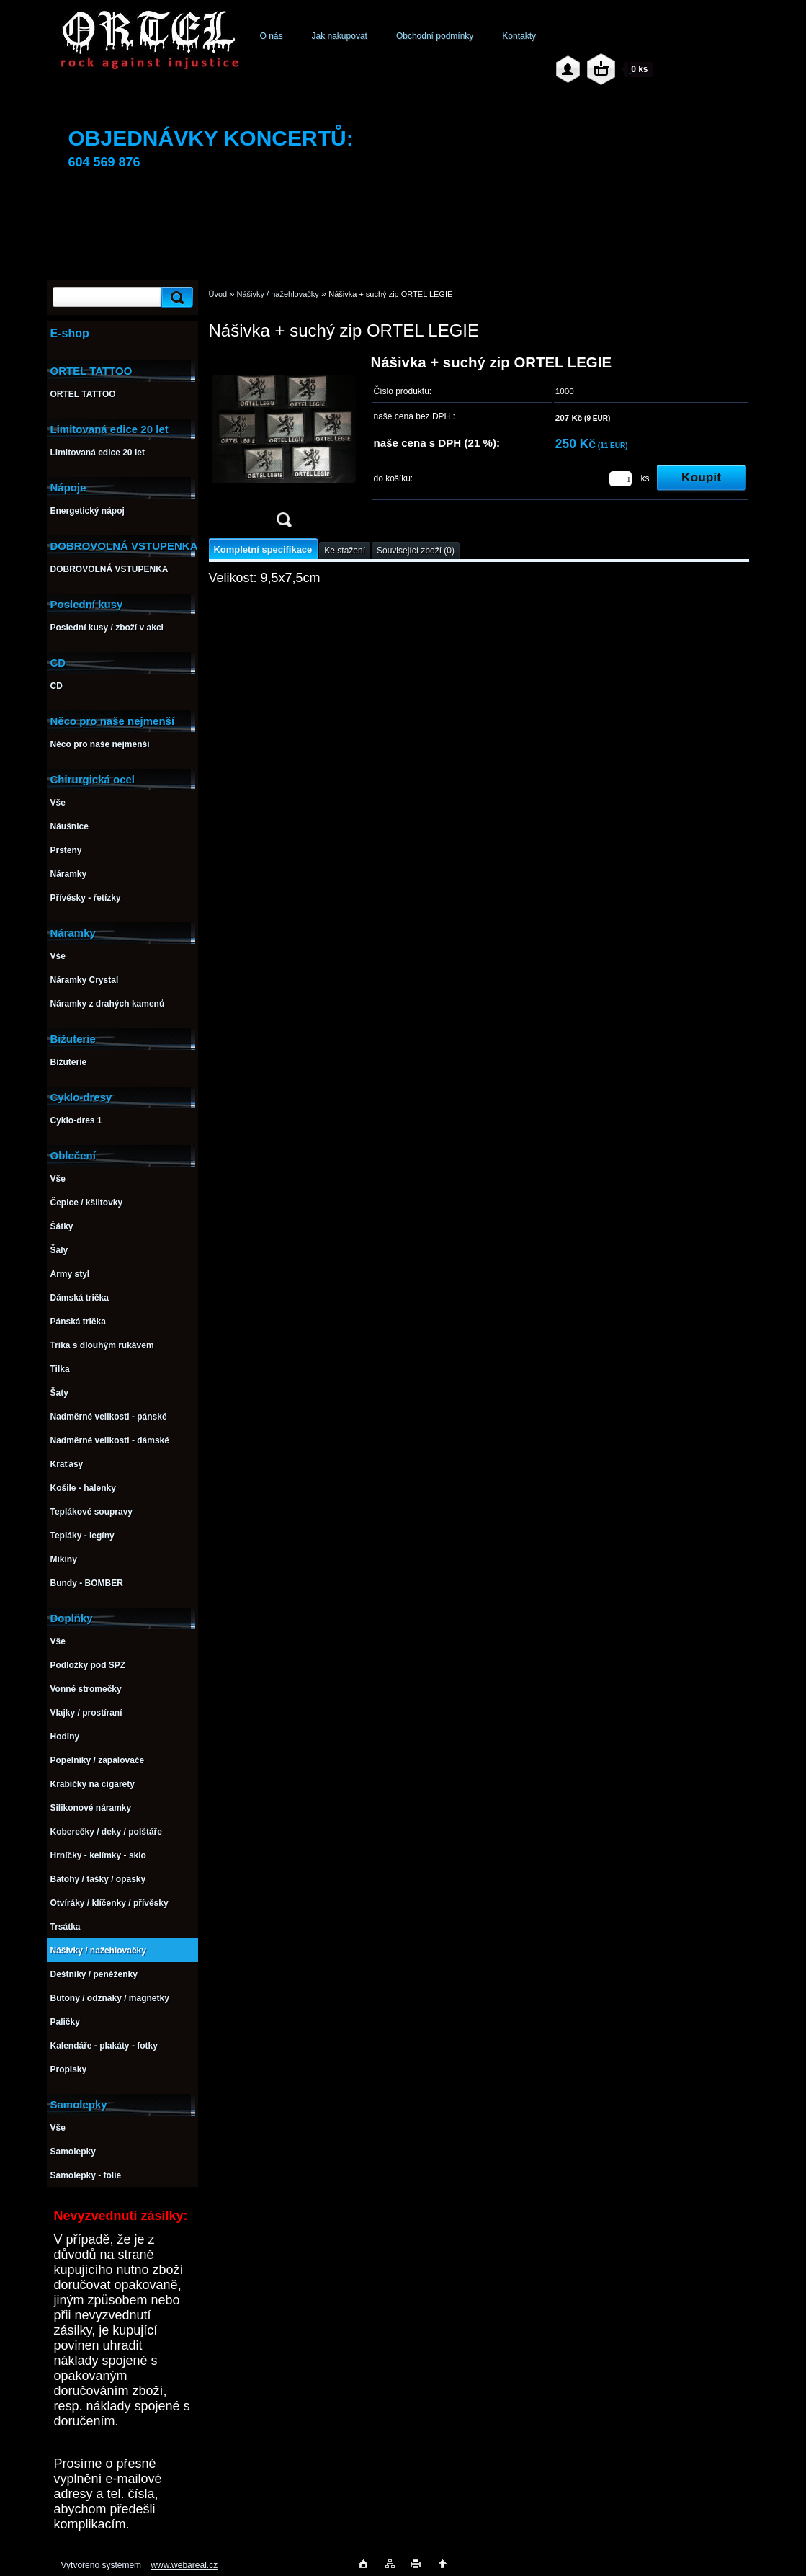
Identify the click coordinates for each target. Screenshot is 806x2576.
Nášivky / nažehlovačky (278, 294)
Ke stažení (344, 550)
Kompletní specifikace (263, 549)
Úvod (218, 294)
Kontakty (519, 36)
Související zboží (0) (416, 550)
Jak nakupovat (339, 36)
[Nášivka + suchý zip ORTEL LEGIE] (284, 446)
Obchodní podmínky (434, 36)
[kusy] (620, 478)
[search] (175, 297)
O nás (271, 36)
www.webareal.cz (184, 2565)
